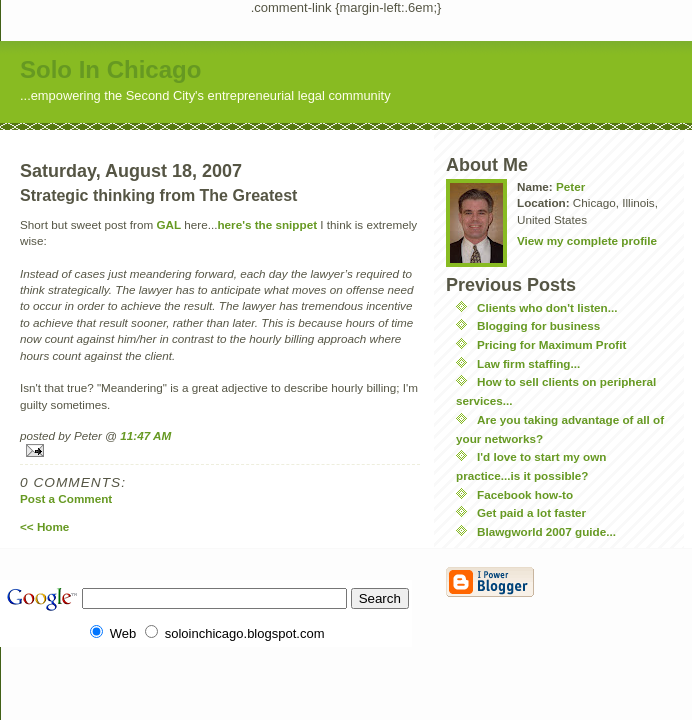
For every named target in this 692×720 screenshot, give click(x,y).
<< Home (44, 526)
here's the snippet (267, 224)
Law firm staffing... (528, 363)
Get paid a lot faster (531, 512)
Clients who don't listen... (547, 307)
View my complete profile (587, 240)
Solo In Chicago (110, 69)
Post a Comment (66, 498)
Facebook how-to (525, 494)
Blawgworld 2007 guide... (546, 531)
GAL (168, 224)
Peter (570, 186)
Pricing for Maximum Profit (551, 344)
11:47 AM (145, 435)
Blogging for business (538, 325)
